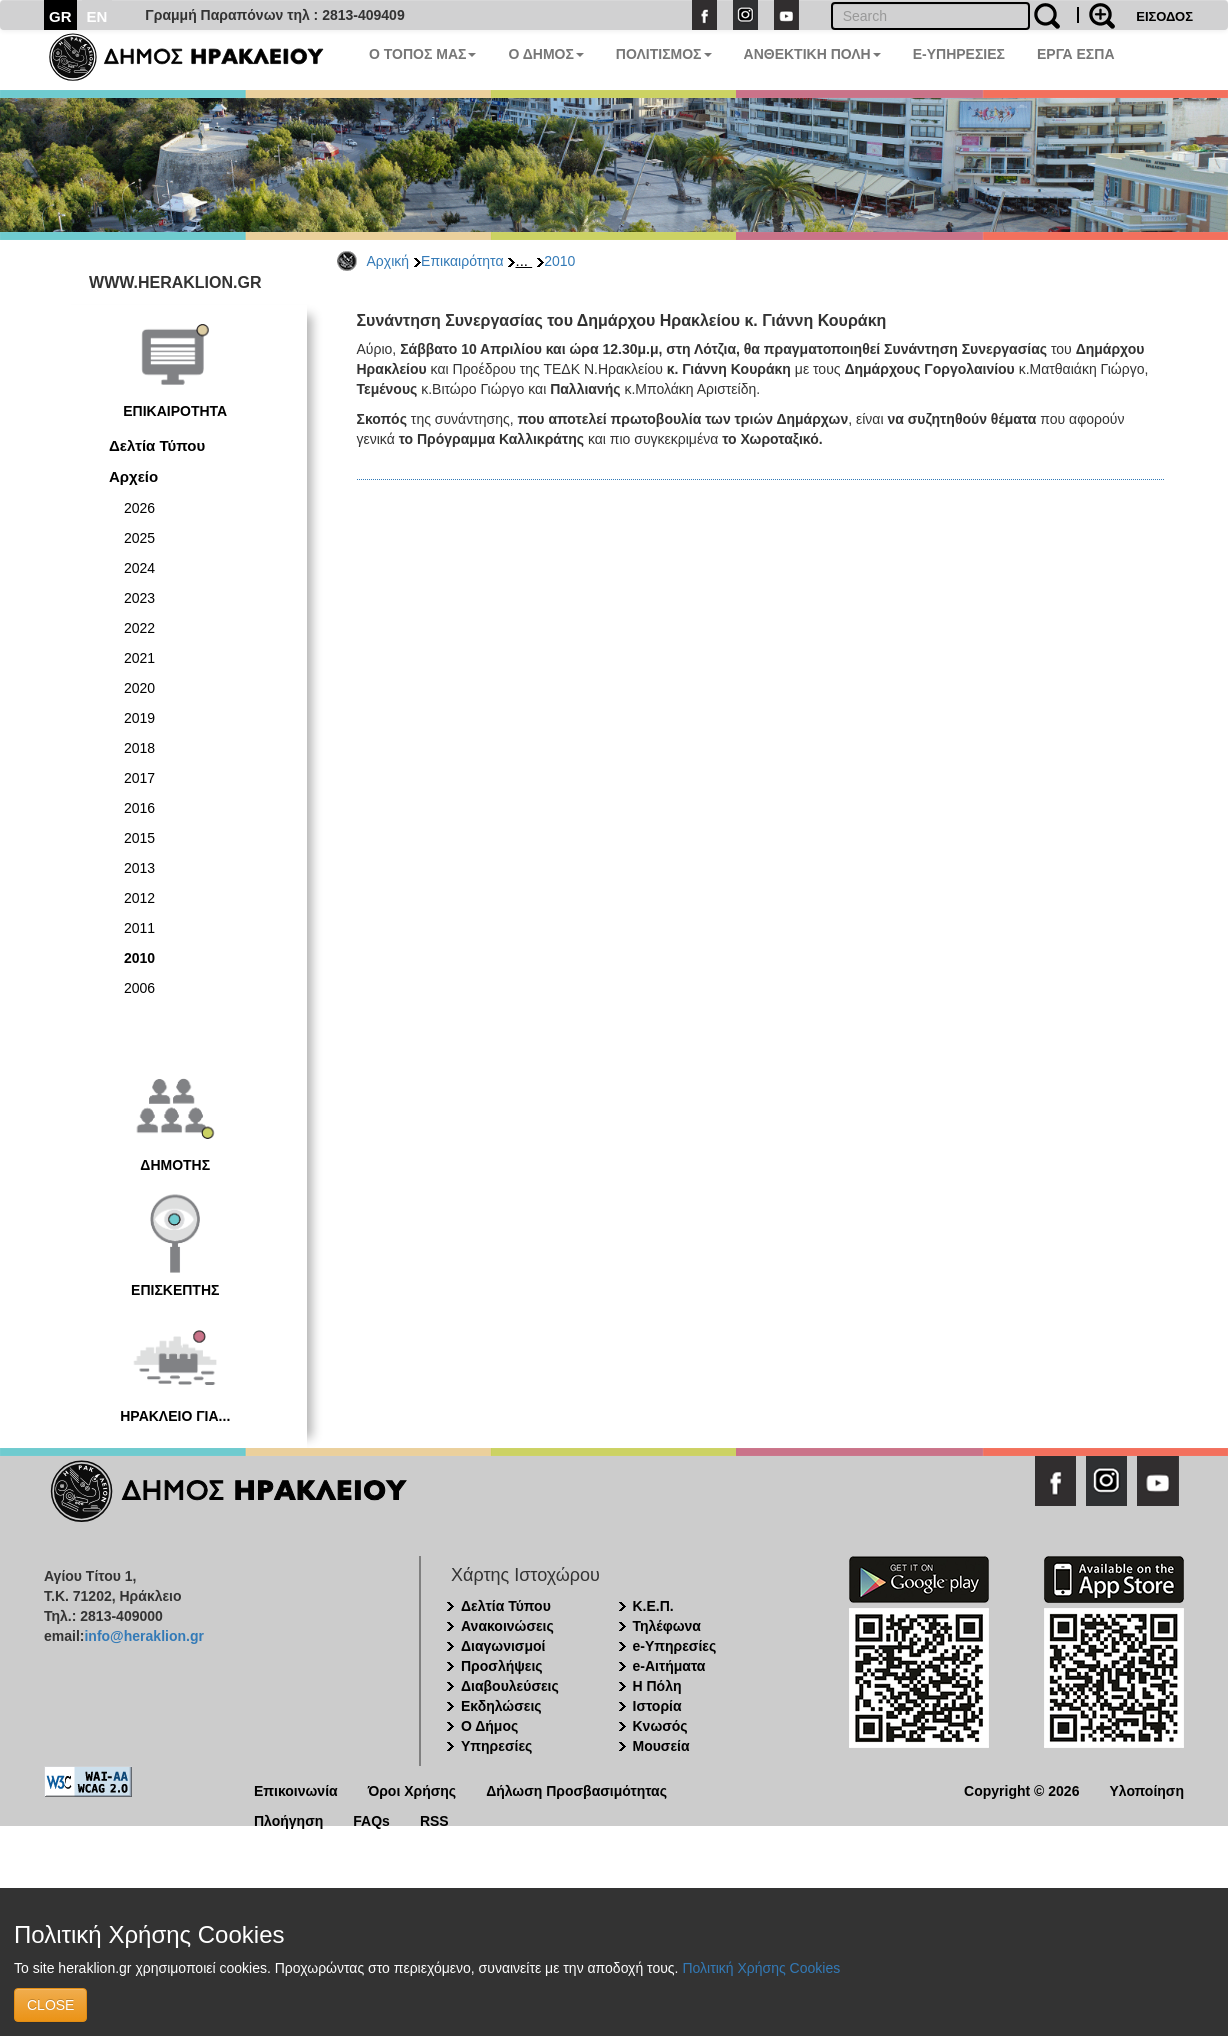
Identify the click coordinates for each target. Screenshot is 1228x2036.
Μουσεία (661, 1746)
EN (97, 16)
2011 (139, 928)
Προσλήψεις (502, 1666)
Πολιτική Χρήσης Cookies (761, 1968)
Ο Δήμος (489, 1726)
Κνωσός (660, 1726)
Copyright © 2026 (1021, 1789)
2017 (139, 778)
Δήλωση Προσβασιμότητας (576, 1789)
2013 (139, 868)
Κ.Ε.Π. (653, 1606)
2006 (139, 988)
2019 (139, 718)
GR (60, 16)
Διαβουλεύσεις (510, 1686)
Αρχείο (133, 476)
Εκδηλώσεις (501, 1706)
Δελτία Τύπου (157, 445)
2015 (139, 838)
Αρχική (388, 261)
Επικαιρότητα (462, 261)
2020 (139, 688)
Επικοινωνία (296, 1789)
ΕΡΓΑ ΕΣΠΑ (1076, 54)
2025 (139, 538)
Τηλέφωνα (667, 1626)
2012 (139, 898)
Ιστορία (657, 1706)
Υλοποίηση (1146, 1789)
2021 (139, 658)
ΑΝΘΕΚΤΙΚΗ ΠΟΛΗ (812, 54)
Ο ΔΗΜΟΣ (545, 54)
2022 (139, 628)
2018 (139, 748)
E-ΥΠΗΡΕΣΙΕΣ (959, 54)
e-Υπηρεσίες (675, 1646)
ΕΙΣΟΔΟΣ (1164, 16)
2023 (139, 598)
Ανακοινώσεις (507, 1626)
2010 (559, 261)
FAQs (371, 1819)
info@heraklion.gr (143, 1636)
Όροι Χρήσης (412, 1789)
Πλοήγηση (288, 1819)
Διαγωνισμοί (503, 1646)
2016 (139, 808)
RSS (434, 1819)
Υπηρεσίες (496, 1746)
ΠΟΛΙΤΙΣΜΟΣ (664, 54)
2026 (139, 508)
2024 (139, 568)
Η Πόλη (657, 1686)
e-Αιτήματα (669, 1666)
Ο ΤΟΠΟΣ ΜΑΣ (422, 54)
